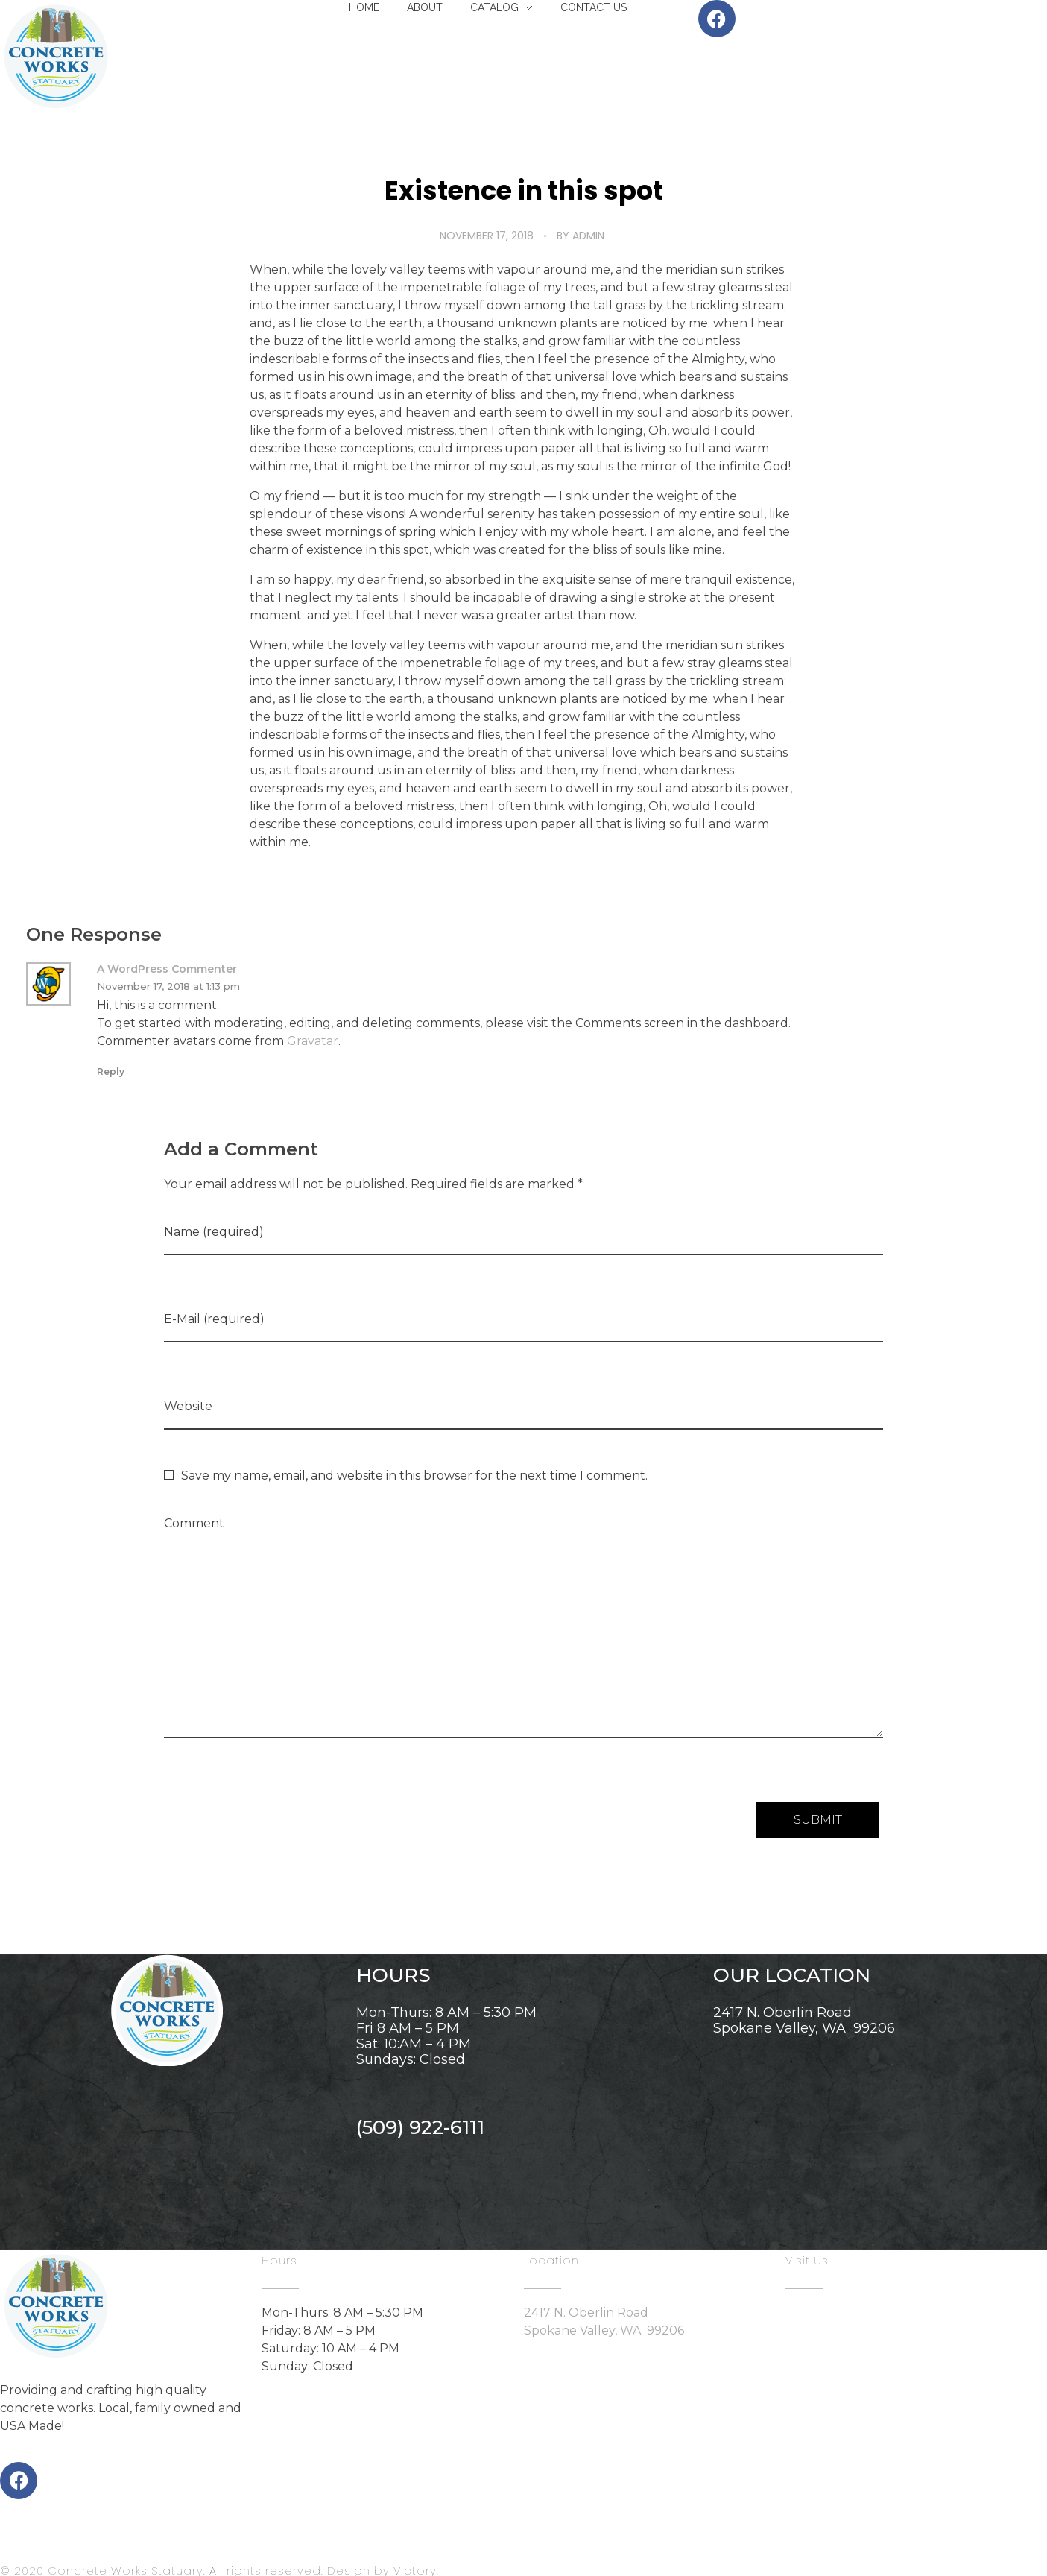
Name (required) (214, 1232)
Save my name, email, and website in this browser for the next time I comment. (414, 1475)
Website (188, 1406)
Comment (194, 1523)
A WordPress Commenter (167, 969)
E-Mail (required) (214, 1319)
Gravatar (312, 1041)
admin (588, 235)
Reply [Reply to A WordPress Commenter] (110, 1071)
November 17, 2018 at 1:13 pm (168, 986)
